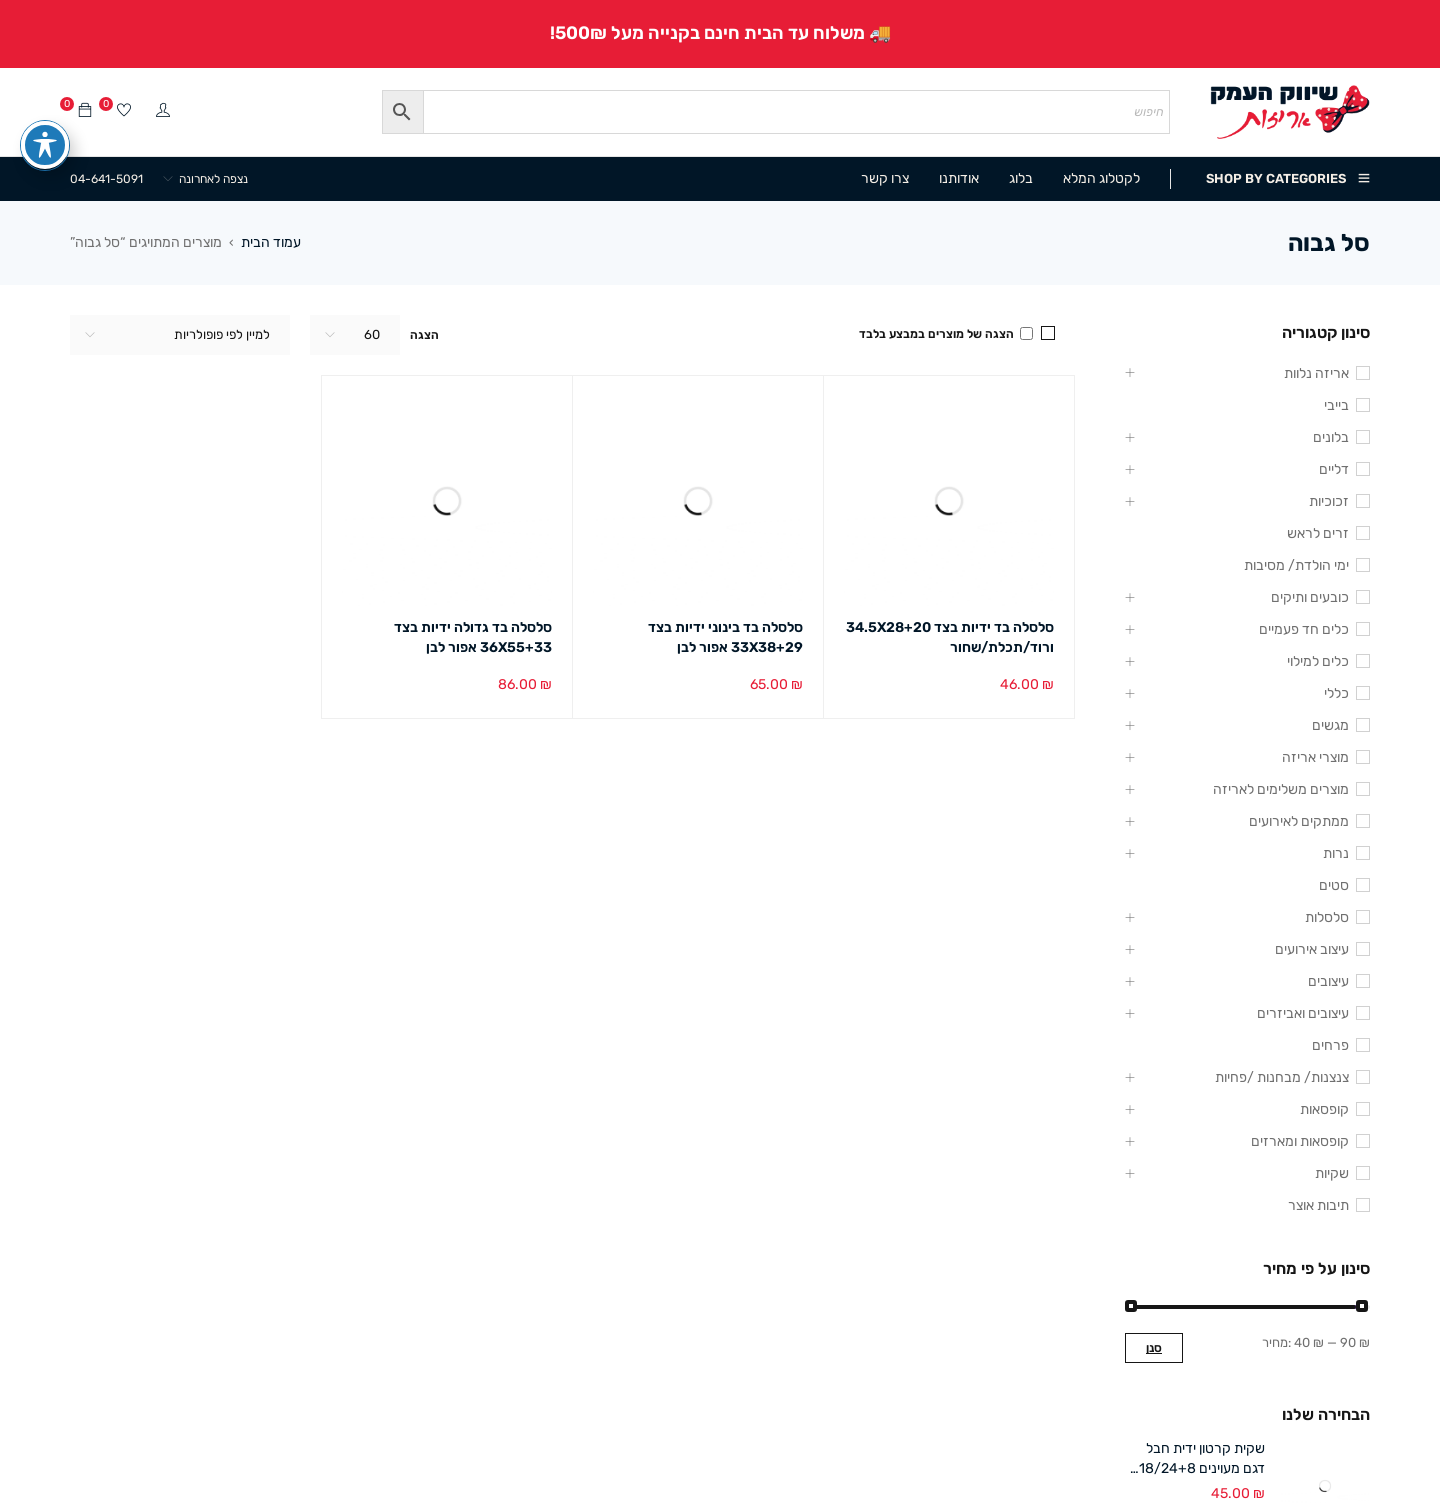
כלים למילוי (1318, 661)
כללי (1336, 693)
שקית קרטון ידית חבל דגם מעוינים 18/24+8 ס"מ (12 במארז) (1202, 1459)
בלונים (1331, 437)
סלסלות (1327, 917)
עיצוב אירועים (1312, 949)
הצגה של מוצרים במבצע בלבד (946, 334)
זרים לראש (1318, 533)
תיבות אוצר (1318, 1205)
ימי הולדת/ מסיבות (1296, 565)
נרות (1336, 853)
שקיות (1332, 1173)
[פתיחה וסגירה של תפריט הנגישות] (45, 131)
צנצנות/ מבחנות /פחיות (1282, 1077)
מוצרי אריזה (1315, 757)
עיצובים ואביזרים (1303, 1013)
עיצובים (1328, 981)
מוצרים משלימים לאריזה (1281, 789)
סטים (1334, 885)
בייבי (1336, 405)
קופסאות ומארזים (1300, 1141)
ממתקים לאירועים (1299, 821)
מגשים (1330, 725)
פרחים (1330, 1045)
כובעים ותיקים (1310, 597)
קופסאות (1324, 1109)
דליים (1334, 469)
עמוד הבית (271, 242)
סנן (1154, 1348)
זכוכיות (1329, 501)
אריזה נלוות (1316, 373)
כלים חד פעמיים (1304, 629)
